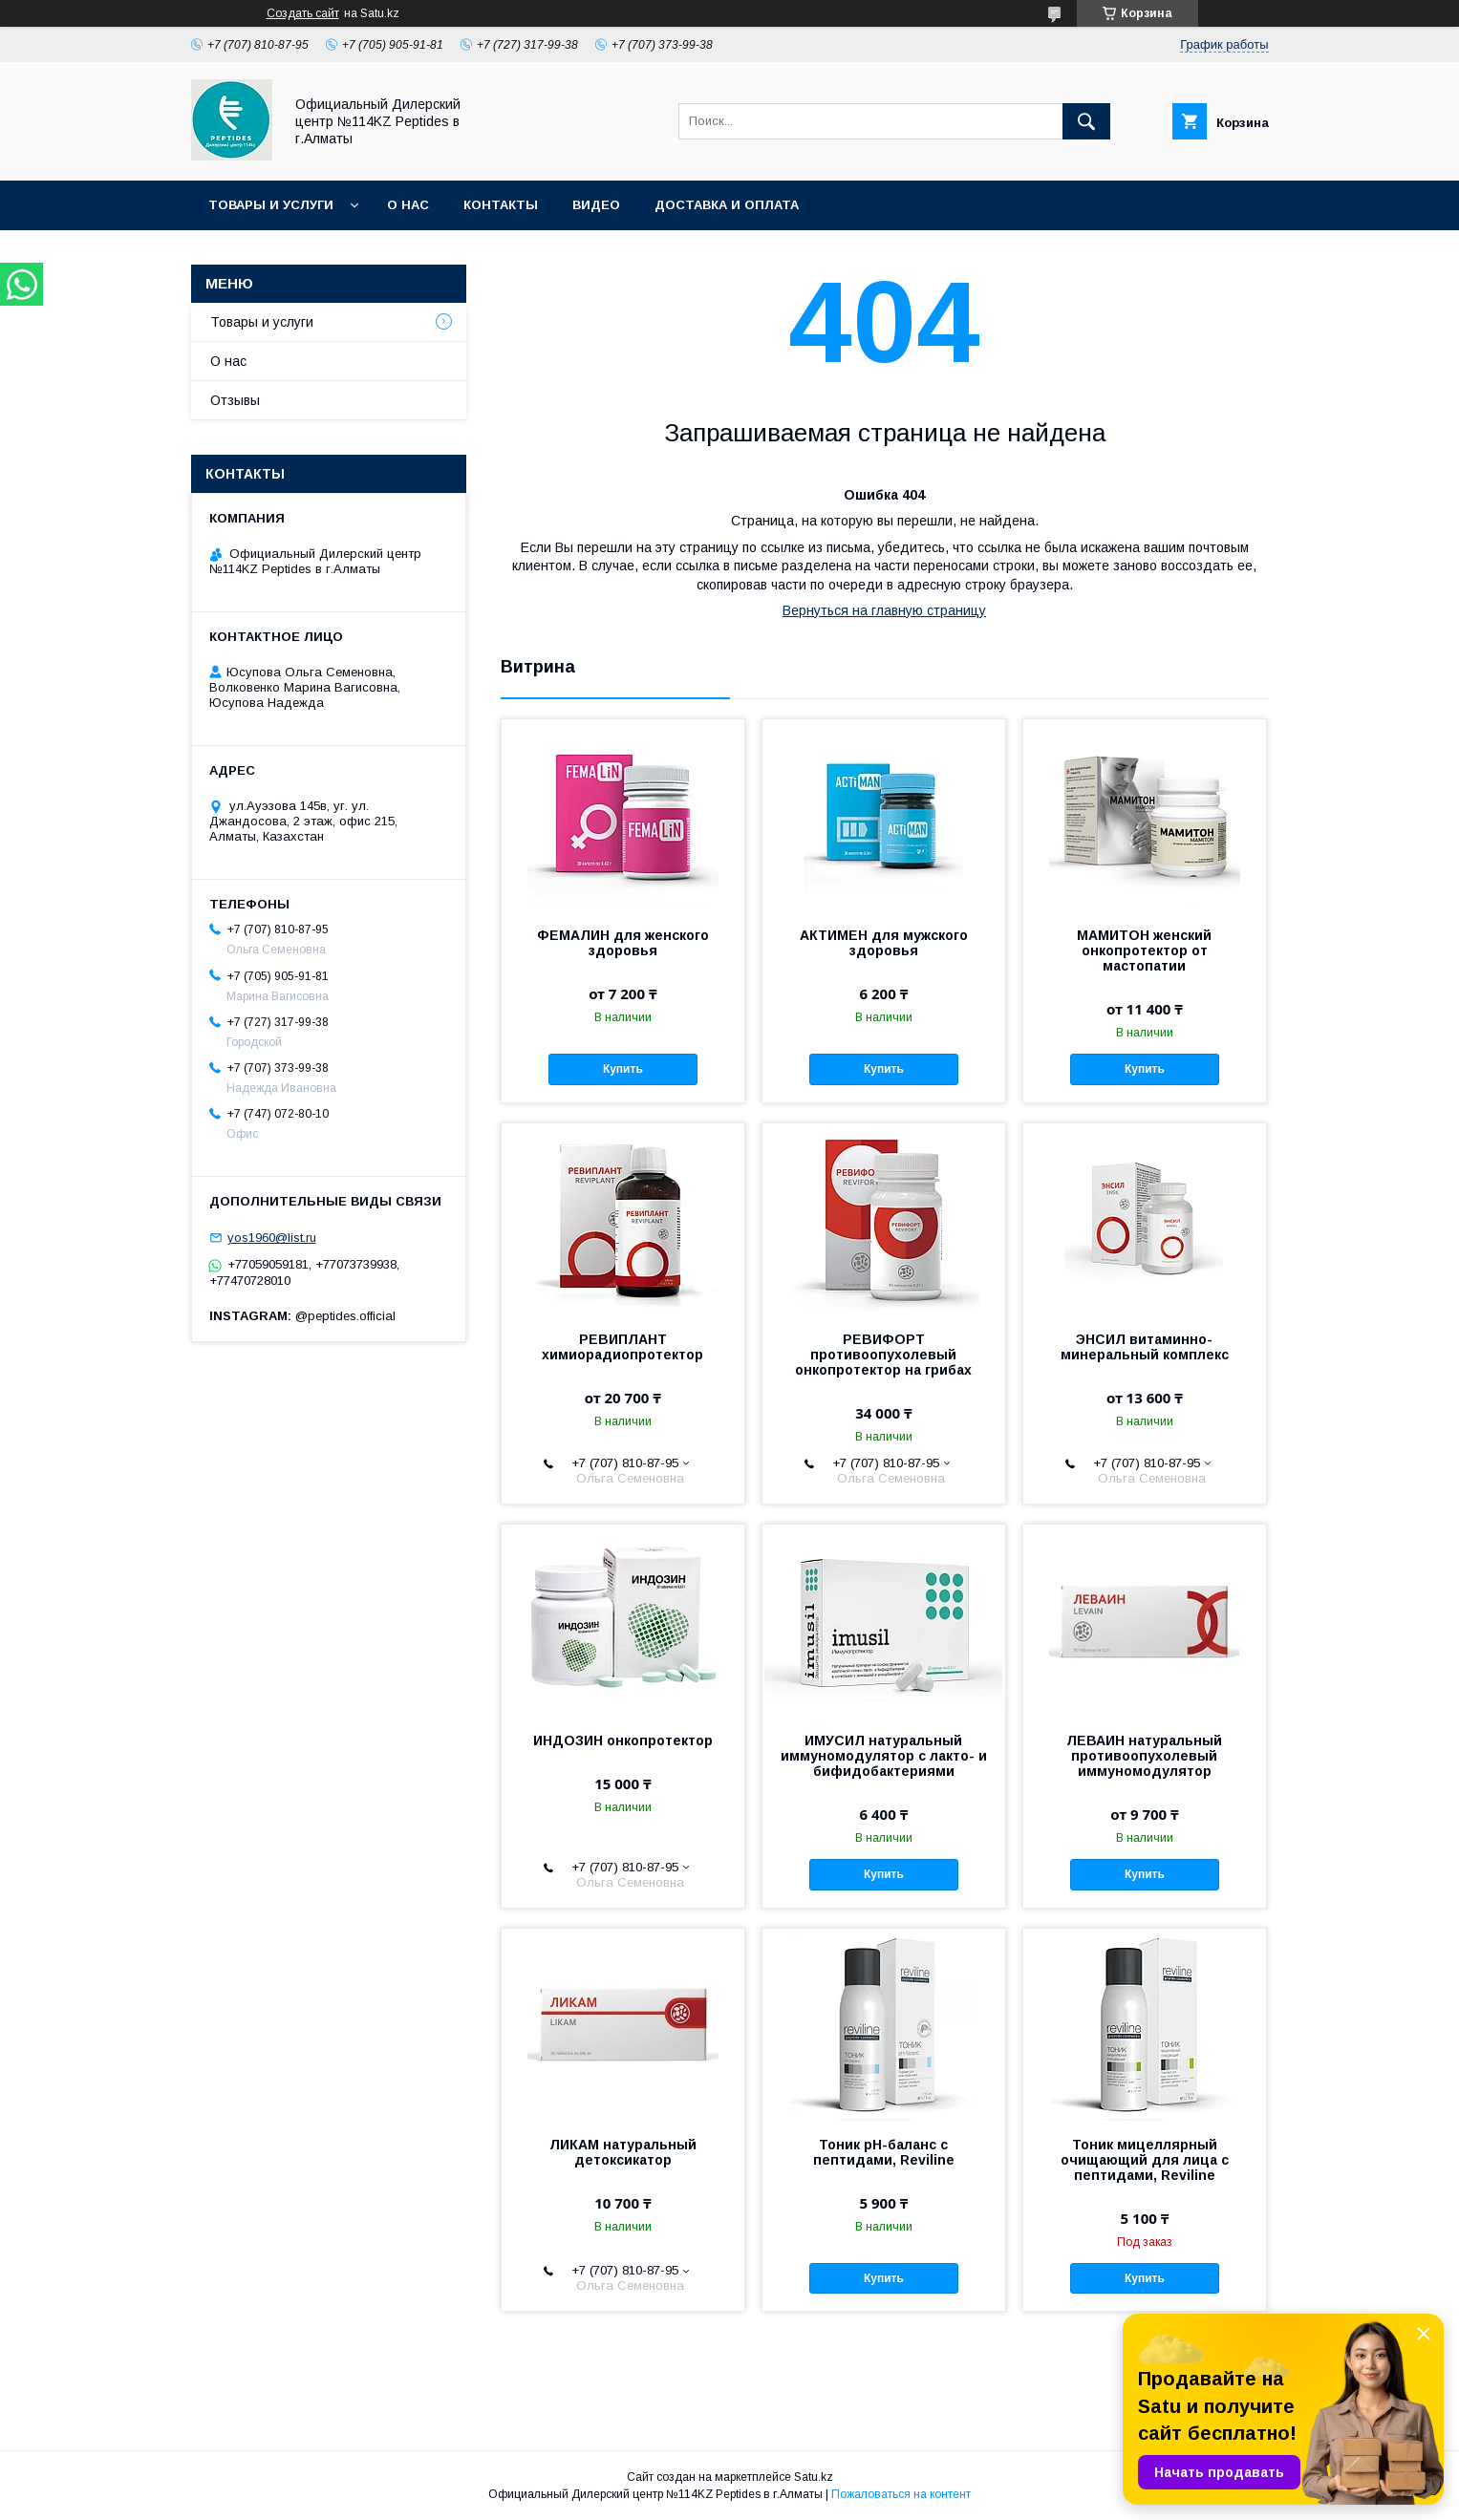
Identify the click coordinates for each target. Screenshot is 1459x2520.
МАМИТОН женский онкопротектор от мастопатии (1144, 950)
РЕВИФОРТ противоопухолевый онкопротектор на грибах (883, 1354)
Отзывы (235, 400)
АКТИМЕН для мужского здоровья (884, 943)
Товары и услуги (270, 205)
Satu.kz (813, 2477)
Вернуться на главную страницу (884, 610)
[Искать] (1086, 121)
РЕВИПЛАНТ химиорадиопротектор (622, 1347)
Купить (623, 1069)
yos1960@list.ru (271, 1237)
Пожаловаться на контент (901, 2494)
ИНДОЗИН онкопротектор (623, 1740)
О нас (408, 205)
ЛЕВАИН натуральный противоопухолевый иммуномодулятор (1144, 1756)
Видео (596, 205)
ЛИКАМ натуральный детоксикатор (623, 2152)
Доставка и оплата (726, 205)
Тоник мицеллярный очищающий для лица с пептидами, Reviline (1145, 2160)
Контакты (500, 205)
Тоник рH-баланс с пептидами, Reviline (884, 2152)
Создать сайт (303, 13)
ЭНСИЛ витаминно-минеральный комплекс (1145, 1347)
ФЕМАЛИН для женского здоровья (623, 943)
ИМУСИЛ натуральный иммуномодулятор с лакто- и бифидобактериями (884, 1756)
